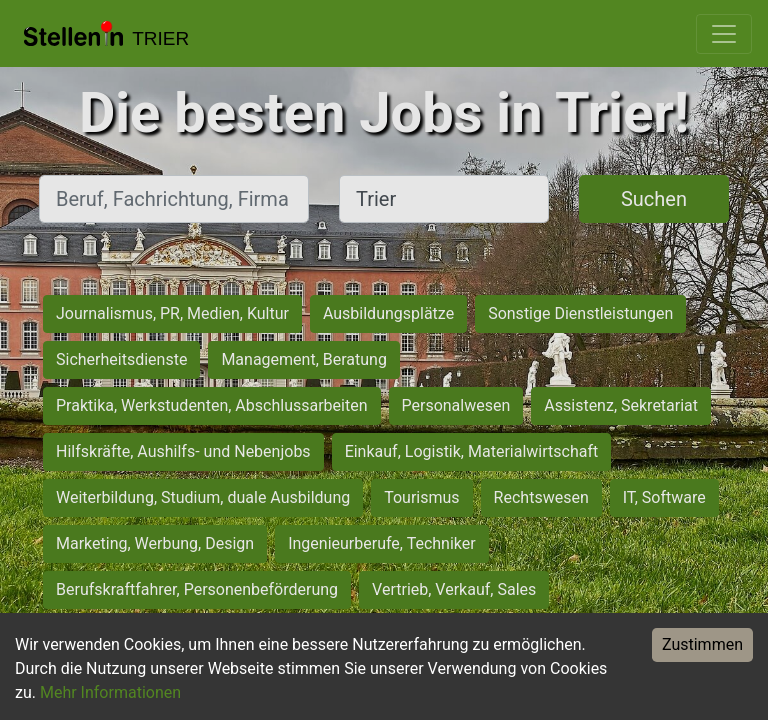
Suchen (654, 199)
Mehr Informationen (110, 692)
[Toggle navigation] (724, 34)
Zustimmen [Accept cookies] (702, 644)
